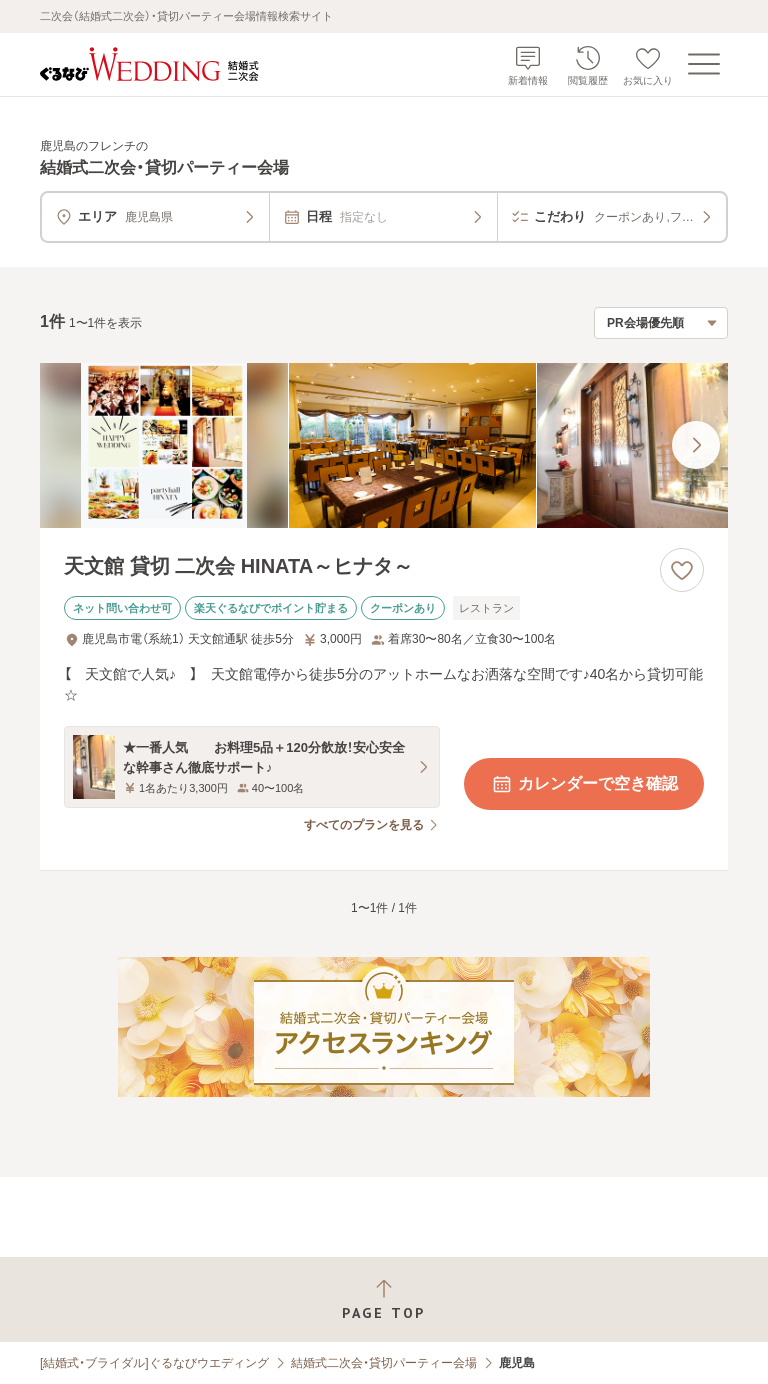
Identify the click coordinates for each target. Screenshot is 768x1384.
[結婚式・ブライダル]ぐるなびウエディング (154, 1363)
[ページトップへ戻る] (384, 1299)
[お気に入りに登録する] (682, 570)
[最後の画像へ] (696, 445)
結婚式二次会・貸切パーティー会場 (384, 1363)
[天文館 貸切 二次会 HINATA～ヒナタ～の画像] (384, 445)
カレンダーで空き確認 (584, 784)
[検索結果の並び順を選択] (661, 323)
